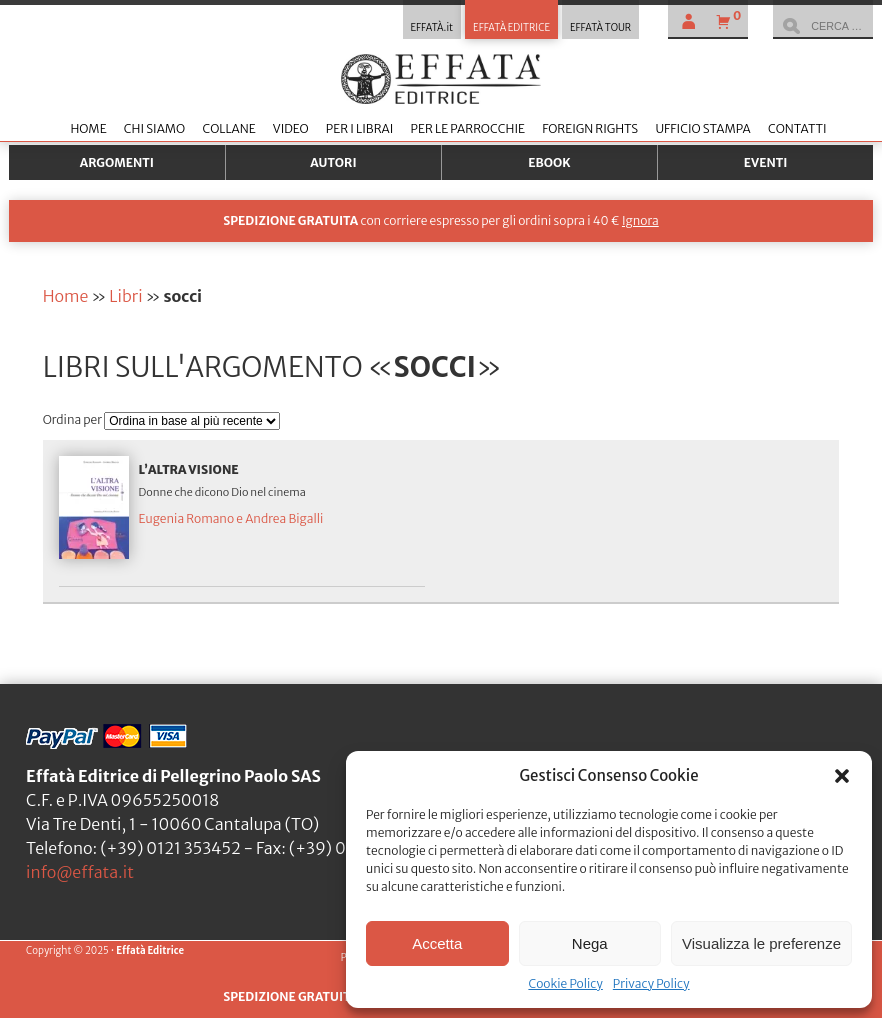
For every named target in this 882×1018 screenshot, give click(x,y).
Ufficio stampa (702, 128)
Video (291, 128)
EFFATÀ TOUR (600, 28)
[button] (842, 776)
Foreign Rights (590, 128)
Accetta (437, 943)
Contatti (797, 128)
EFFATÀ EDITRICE (511, 28)
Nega (590, 943)
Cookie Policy (565, 983)
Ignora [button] (640, 220)
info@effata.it (80, 872)
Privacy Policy (651, 983)
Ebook (549, 162)
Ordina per (74, 419)
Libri (125, 296)
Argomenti (117, 162)
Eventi (766, 162)
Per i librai (360, 128)
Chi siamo (154, 128)
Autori (333, 162)
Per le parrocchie (468, 128)
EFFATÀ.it (432, 28)
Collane (228, 128)
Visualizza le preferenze (761, 943)
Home (88, 128)
